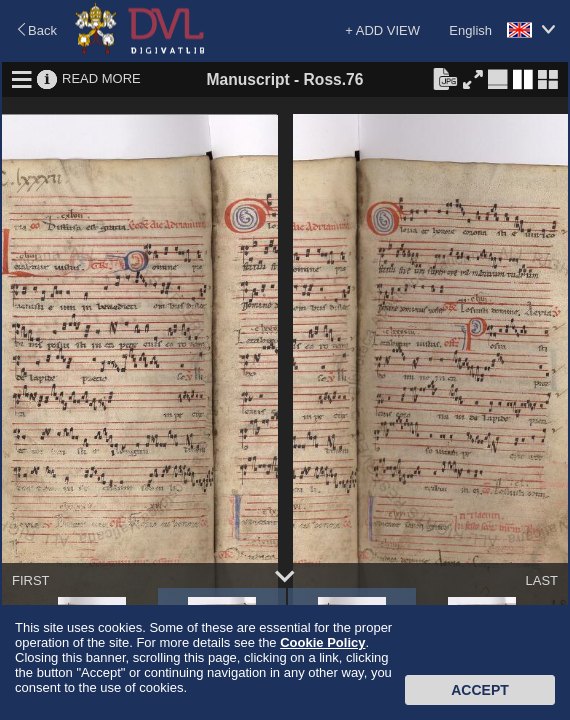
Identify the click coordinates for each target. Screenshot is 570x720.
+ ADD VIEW (382, 30)
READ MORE (101, 78)
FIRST (31, 580)
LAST (541, 580)
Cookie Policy (322, 642)
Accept (480, 690)
